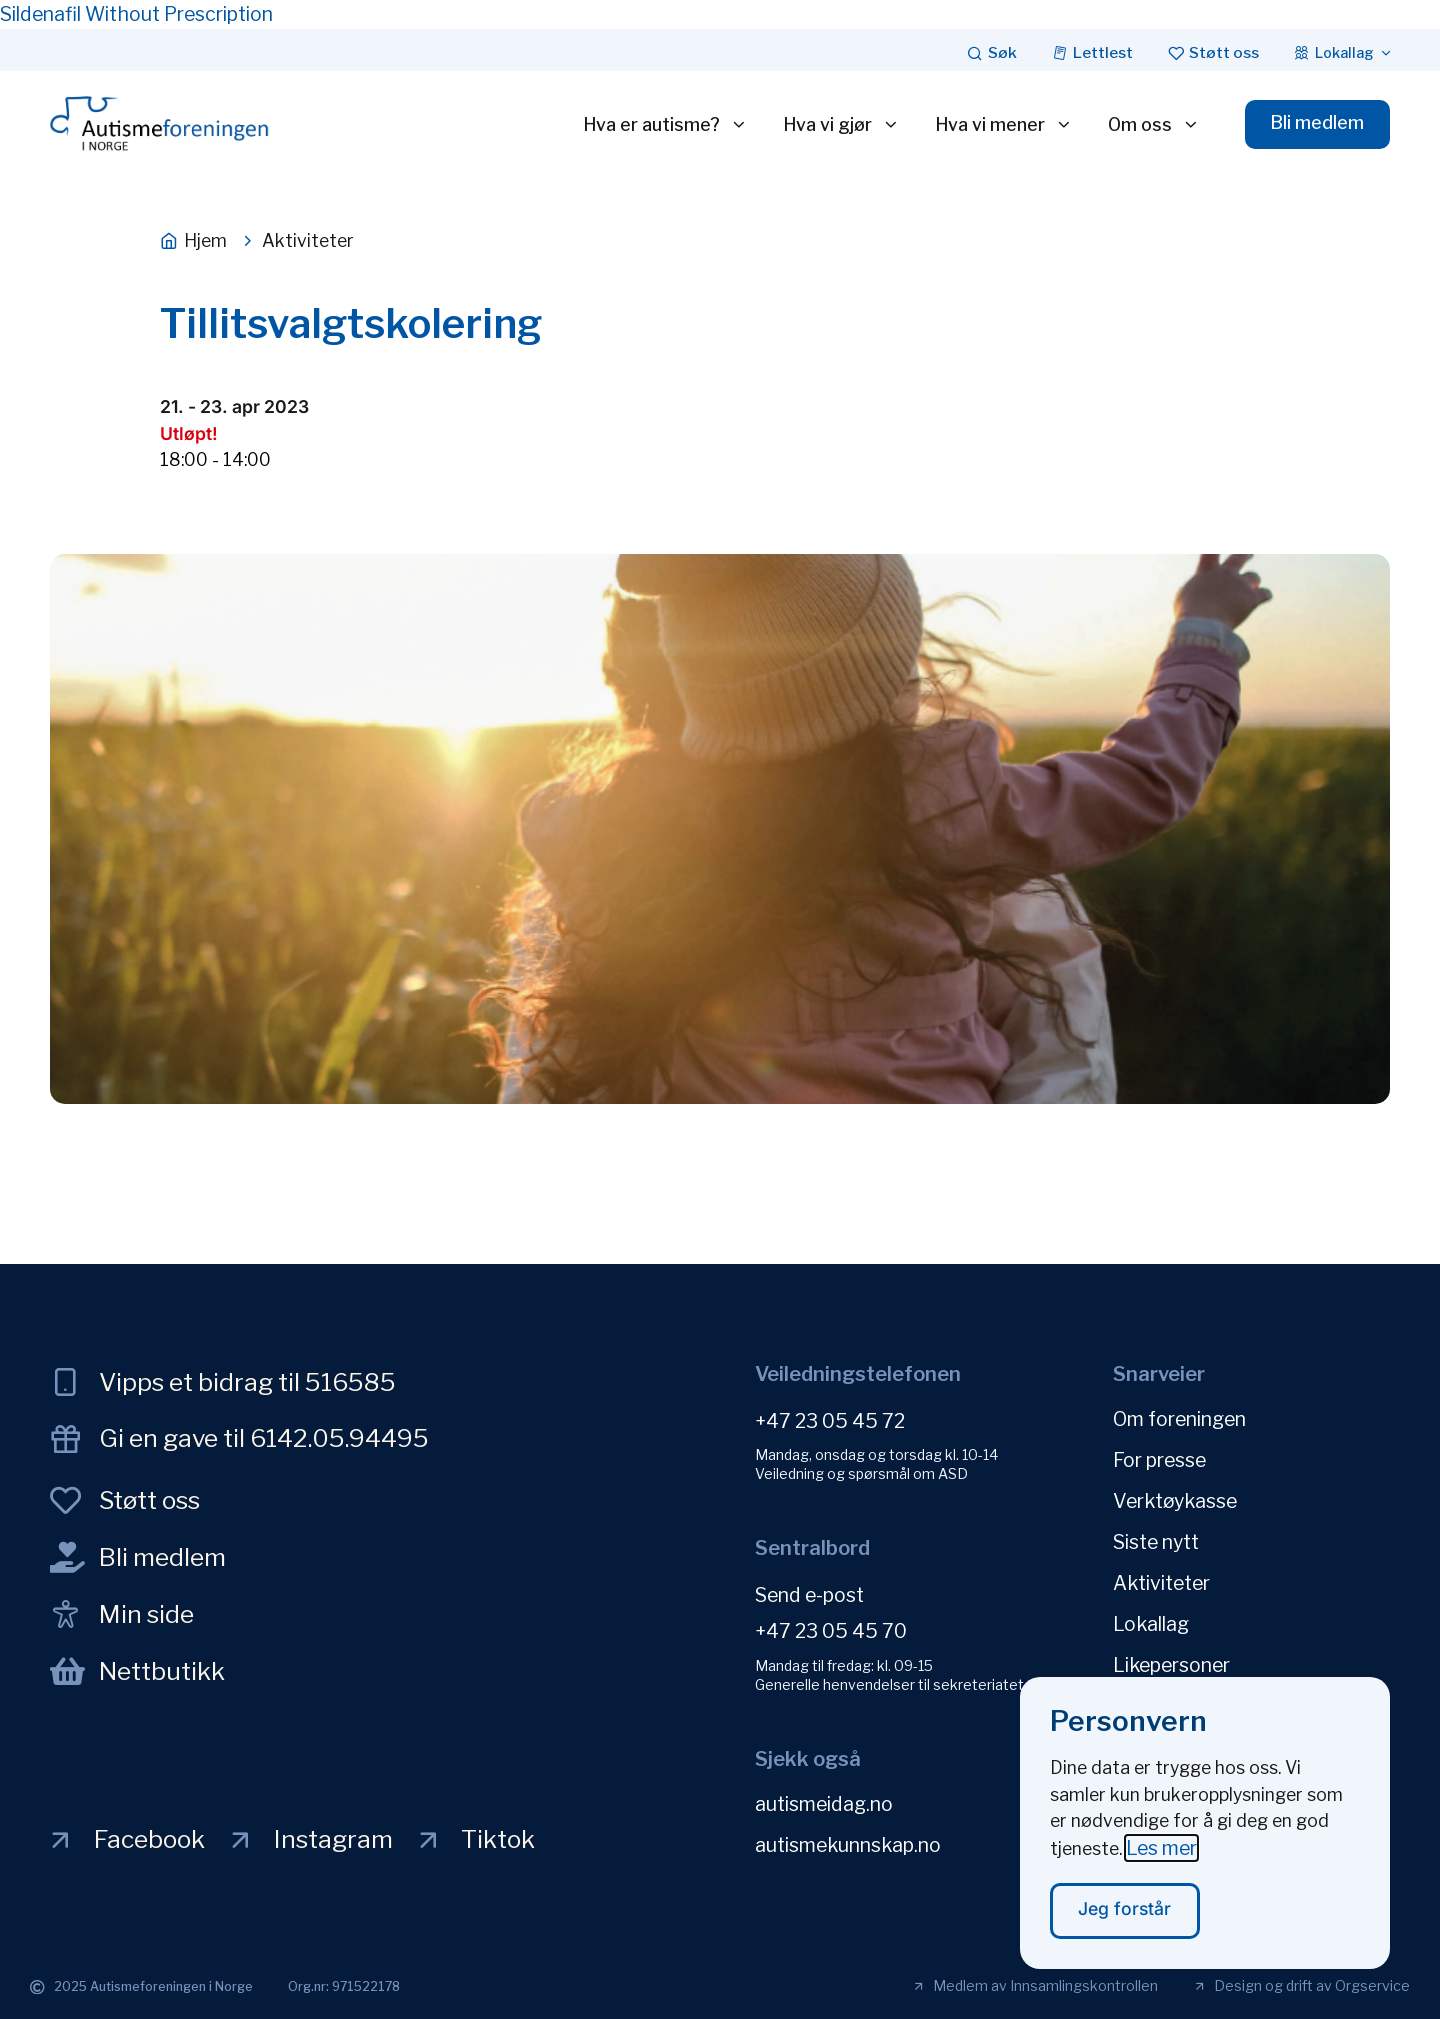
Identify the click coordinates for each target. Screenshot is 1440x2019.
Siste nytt (1156, 1542)
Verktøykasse (1175, 1501)
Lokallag (1151, 1624)
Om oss (1154, 125)
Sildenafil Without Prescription (136, 14)
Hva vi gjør (841, 125)
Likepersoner (1171, 1665)
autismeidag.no (824, 1804)
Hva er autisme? (665, 125)
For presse (1159, 1460)
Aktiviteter (1161, 1583)
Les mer (1161, 1861)
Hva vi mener (1004, 125)
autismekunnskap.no (848, 1845)
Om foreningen (1179, 1419)
